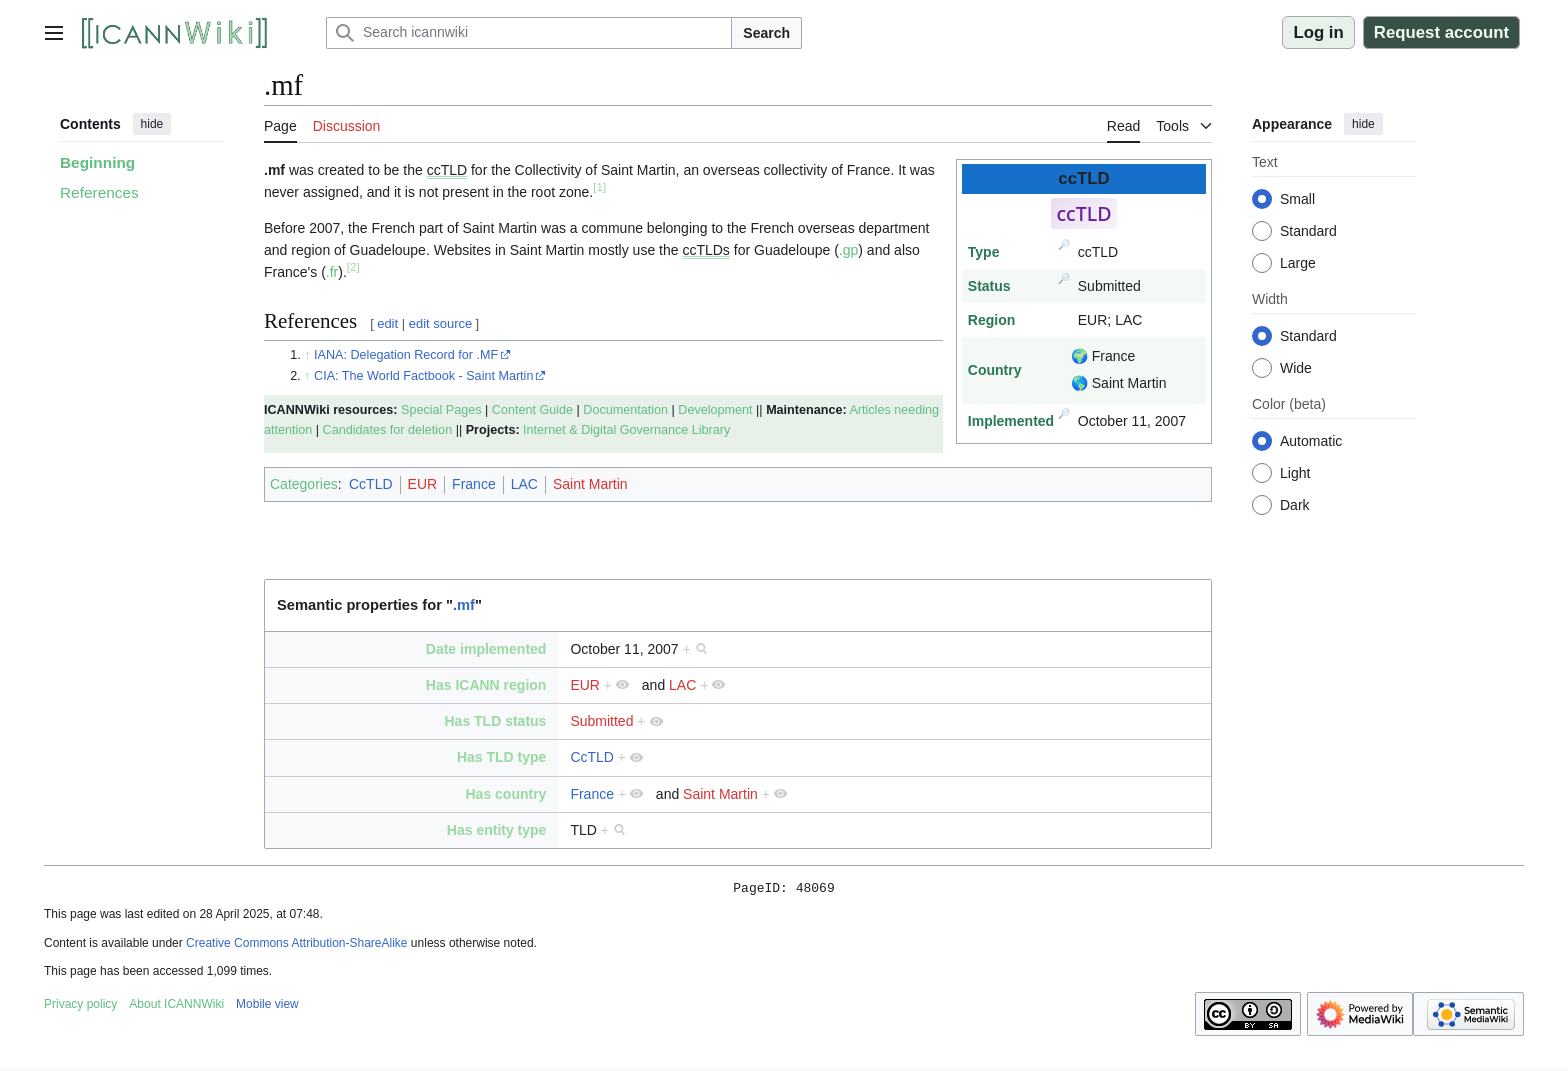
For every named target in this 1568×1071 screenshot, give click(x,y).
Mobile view (267, 1007)
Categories (304, 484)
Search (766, 33)
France (474, 484)
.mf (464, 605)
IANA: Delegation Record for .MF (406, 355)
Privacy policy (80, 1007)
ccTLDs (705, 250)
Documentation (625, 410)
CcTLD (371, 484)
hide (152, 124)
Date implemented (486, 649)
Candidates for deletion (388, 430)
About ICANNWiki (176, 1007)
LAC (524, 484)
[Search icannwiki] (529, 33)
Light (1295, 473)
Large (1298, 263)
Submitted (601, 721)
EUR (423, 484)
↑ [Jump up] (307, 355)
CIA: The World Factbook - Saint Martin (423, 376)
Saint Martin (590, 484)
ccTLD (447, 170)
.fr (332, 272)
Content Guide (532, 410)
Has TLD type (501, 757)
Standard (1308, 231)
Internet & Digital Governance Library (626, 430)
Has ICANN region (486, 685)
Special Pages (441, 410)
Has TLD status (495, 721)
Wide (1296, 368)
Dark (1295, 505)
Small (1297, 199)
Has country (505, 794)
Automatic (1311, 441)
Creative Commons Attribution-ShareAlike (296, 946)
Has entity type (497, 830)
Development (715, 410)
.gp (848, 250)
